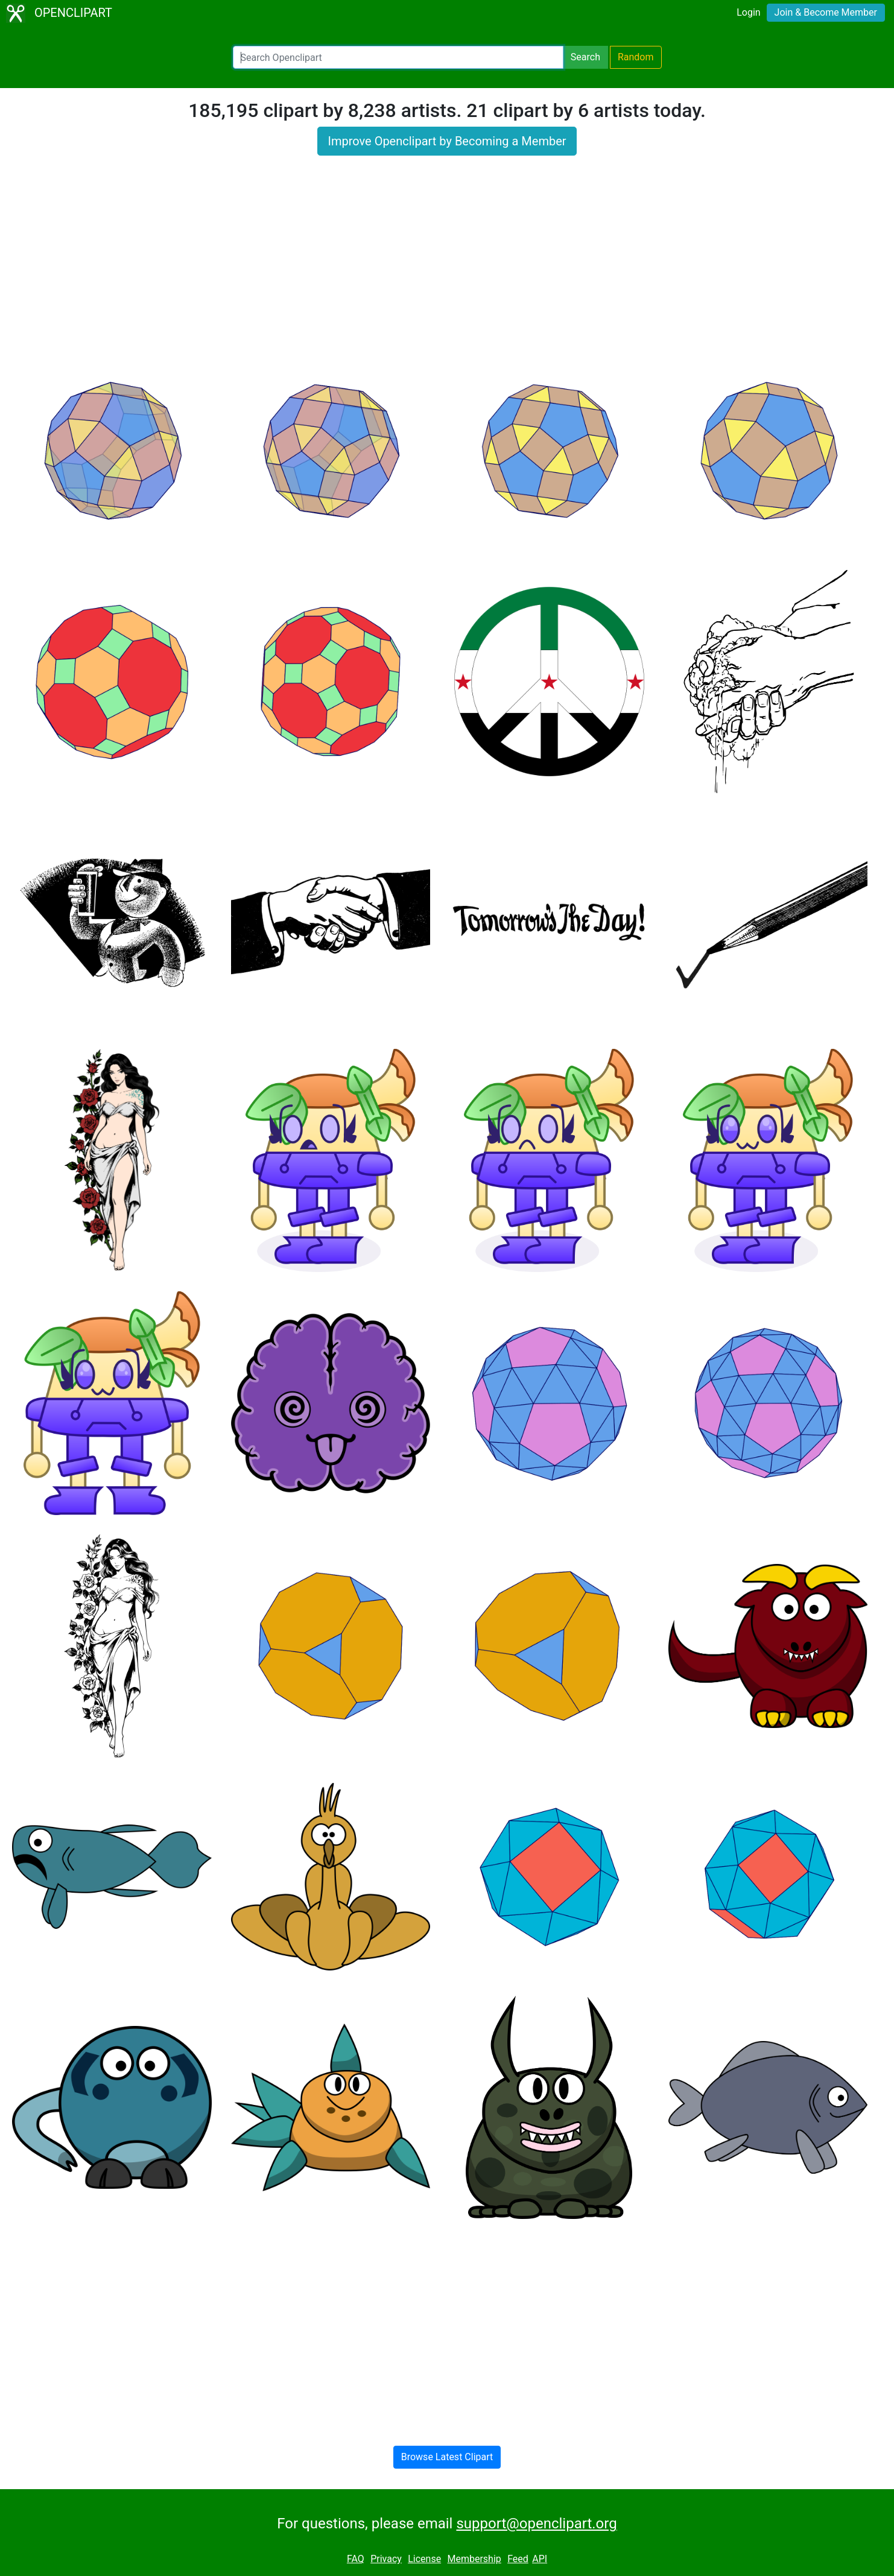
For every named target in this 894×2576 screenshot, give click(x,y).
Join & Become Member (826, 12)
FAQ (355, 2559)
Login (748, 12)
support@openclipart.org (536, 2523)
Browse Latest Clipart (447, 2457)
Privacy (386, 2559)
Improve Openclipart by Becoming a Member (447, 141)
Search (585, 57)
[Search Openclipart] (398, 57)
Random (636, 57)
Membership (474, 2559)
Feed (517, 2559)
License (424, 2559)
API (539, 2559)
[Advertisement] (447, 260)
